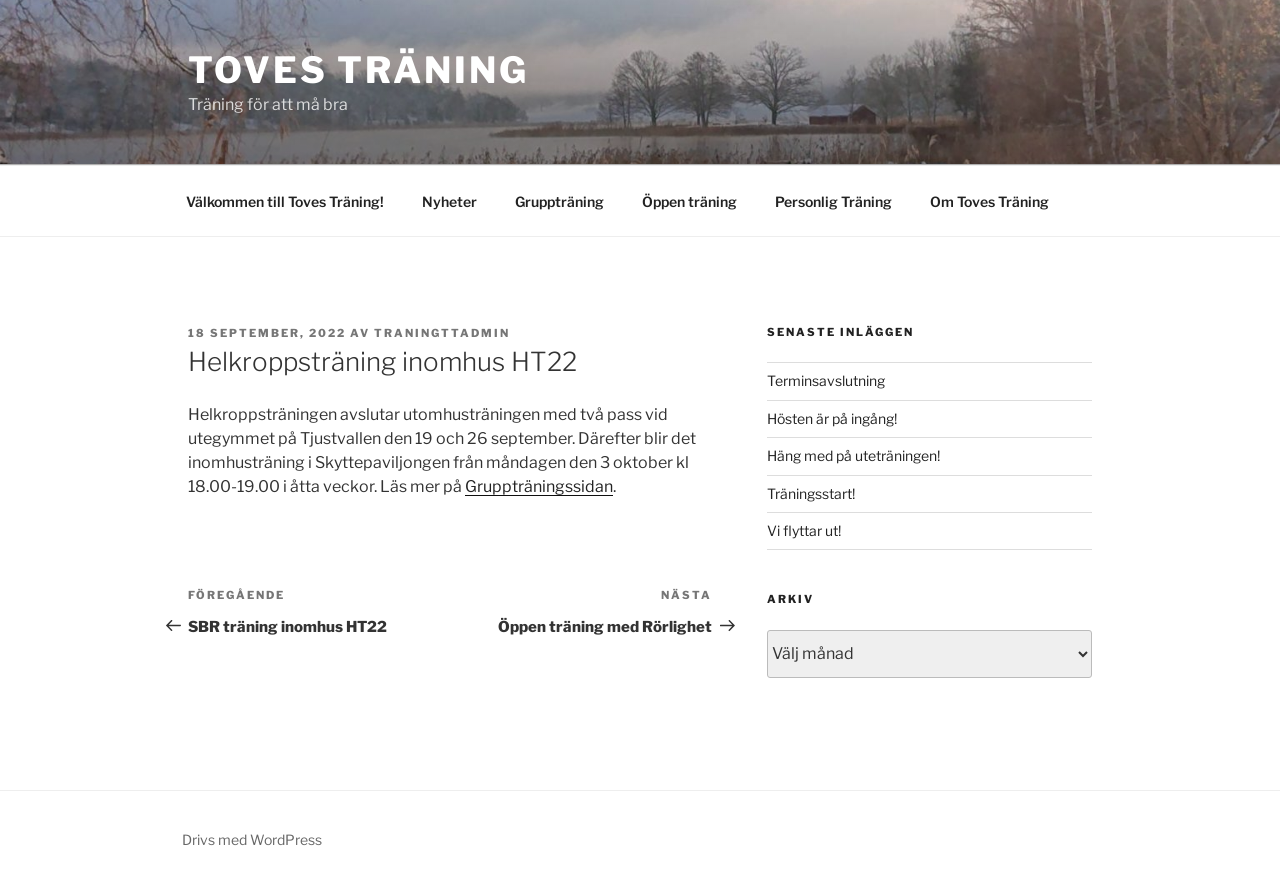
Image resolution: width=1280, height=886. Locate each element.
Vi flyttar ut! (804, 530)
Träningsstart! (811, 493)
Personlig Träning (833, 201)
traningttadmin (442, 333)
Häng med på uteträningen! (853, 455)
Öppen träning (689, 201)
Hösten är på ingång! (832, 418)
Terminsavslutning (826, 380)
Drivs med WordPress (252, 839)
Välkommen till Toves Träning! (285, 201)
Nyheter (449, 201)
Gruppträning (559, 201)
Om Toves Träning (989, 201)
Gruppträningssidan (539, 486)
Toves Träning (358, 70)
